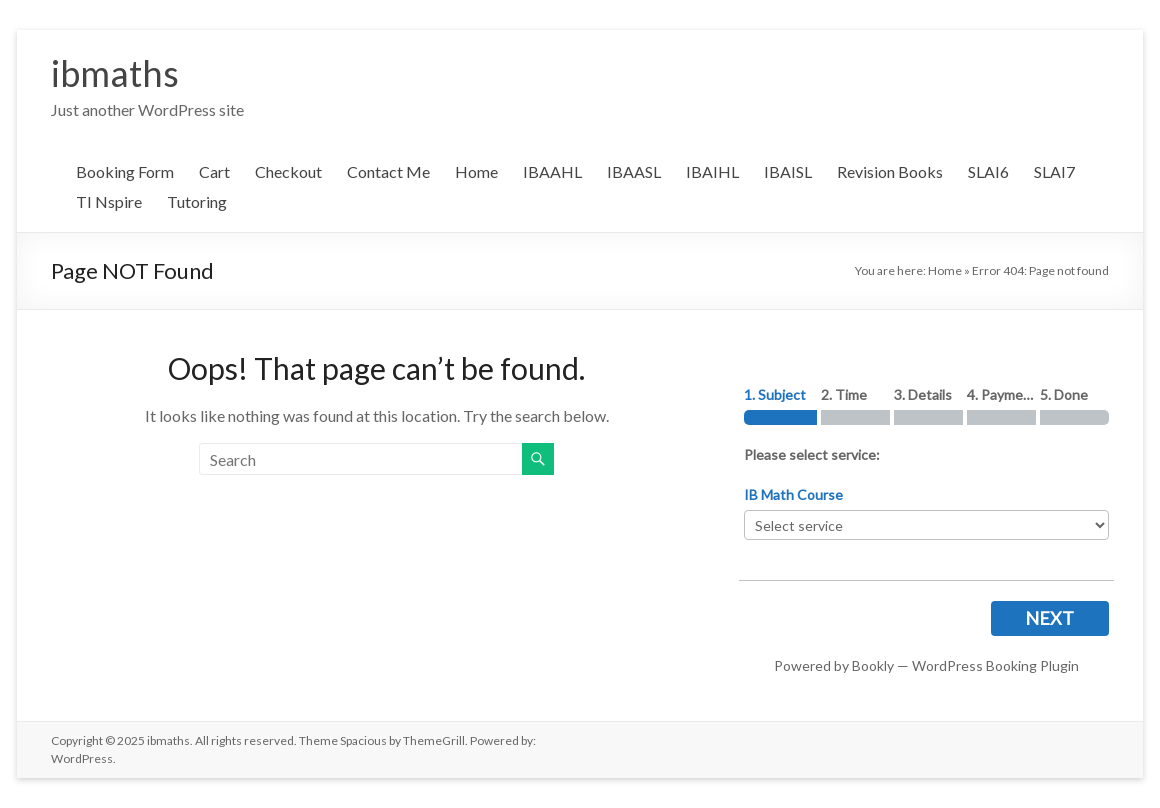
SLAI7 (1054, 171)
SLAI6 (988, 171)
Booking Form (125, 171)
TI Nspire (109, 201)
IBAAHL (552, 171)
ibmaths (115, 73)
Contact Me (388, 171)
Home (476, 171)
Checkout (288, 171)
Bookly (873, 665)
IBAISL (788, 171)
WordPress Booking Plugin (995, 665)
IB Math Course (793, 494)
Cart (214, 171)
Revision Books (890, 171)
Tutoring (197, 201)
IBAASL (634, 171)
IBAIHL (712, 171)
